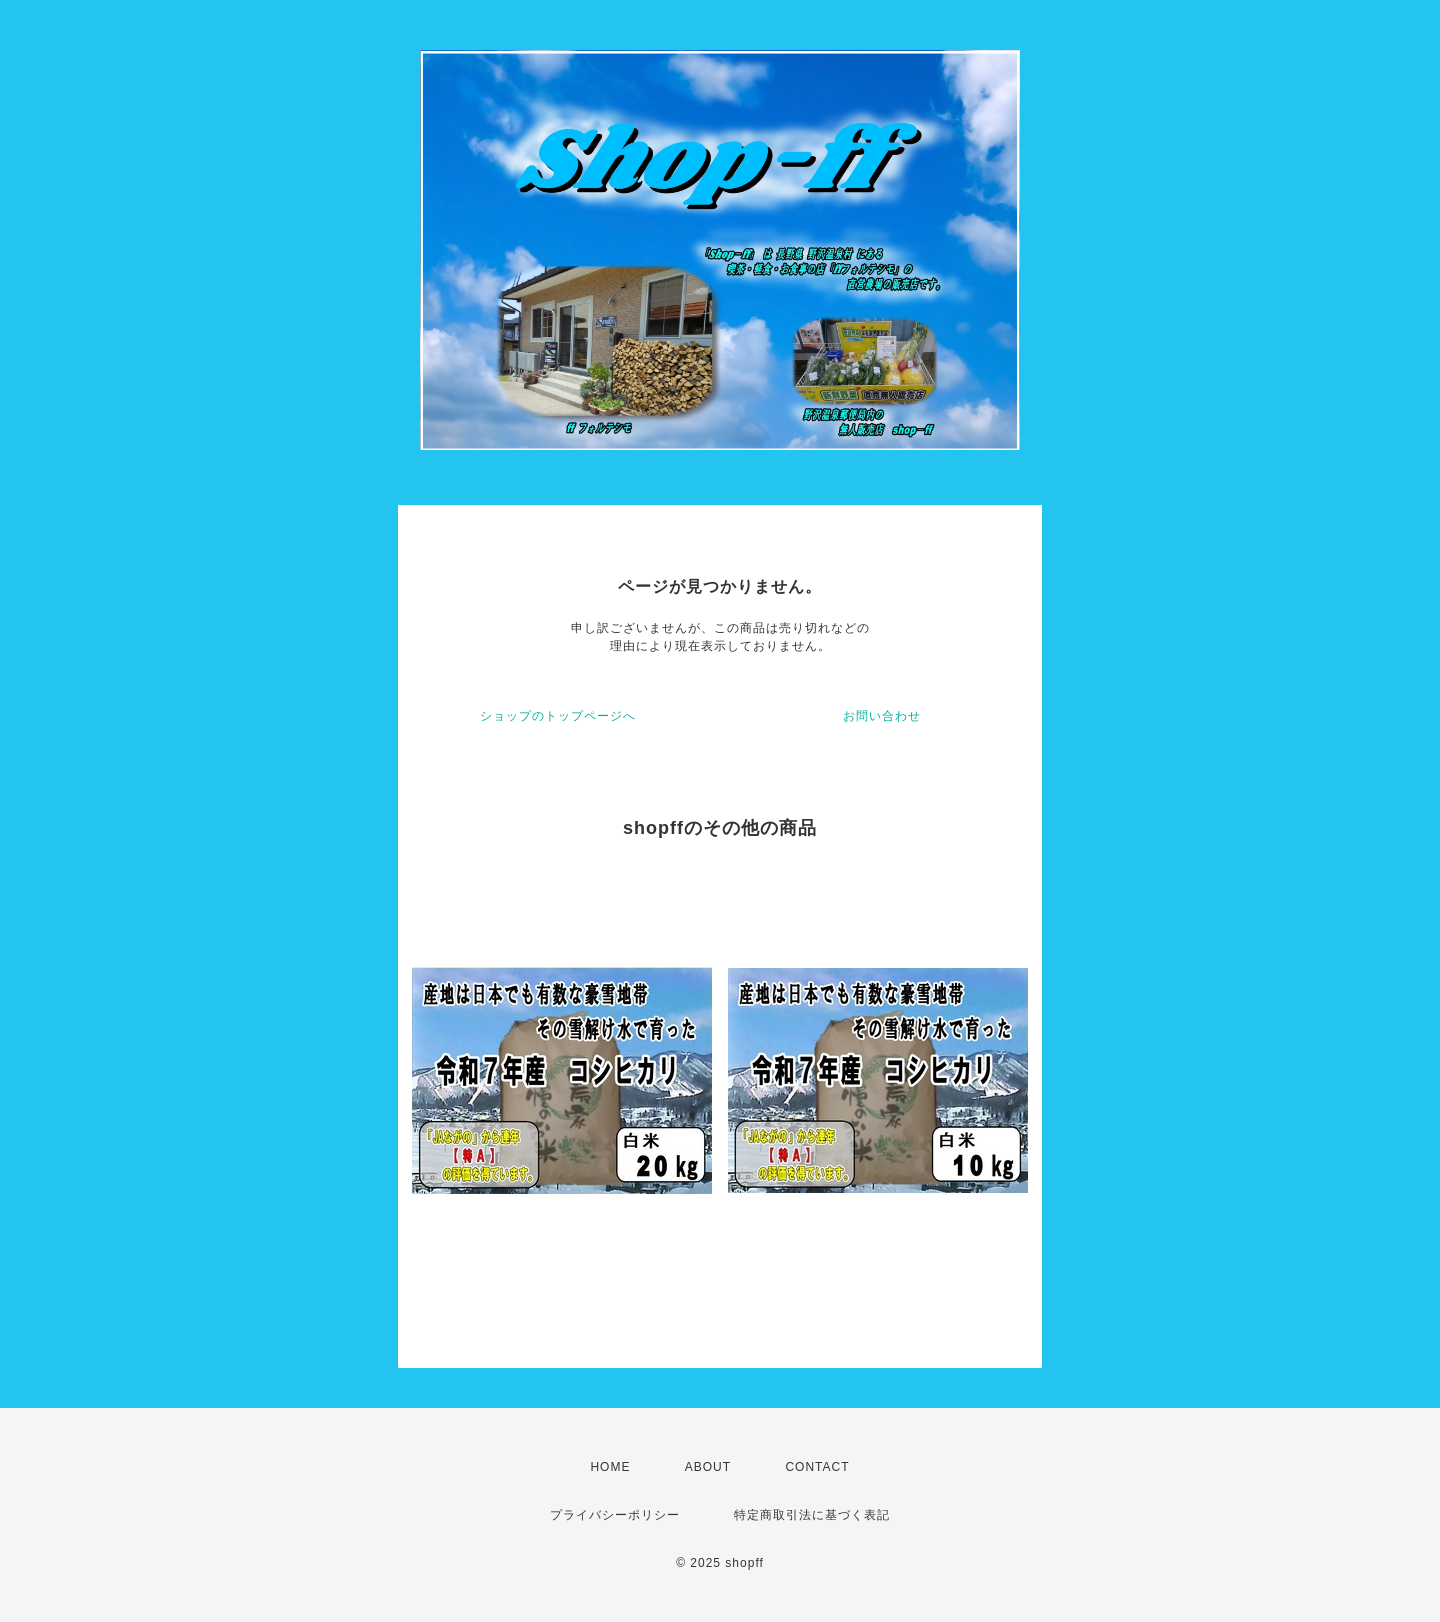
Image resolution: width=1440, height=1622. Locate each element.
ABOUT (708, 1467)
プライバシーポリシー (615, 1515)
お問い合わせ (882, 716)
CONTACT (817, 1467)
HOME (610, 1467)
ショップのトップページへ (558, 716)
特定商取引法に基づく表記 (812, 1515)
